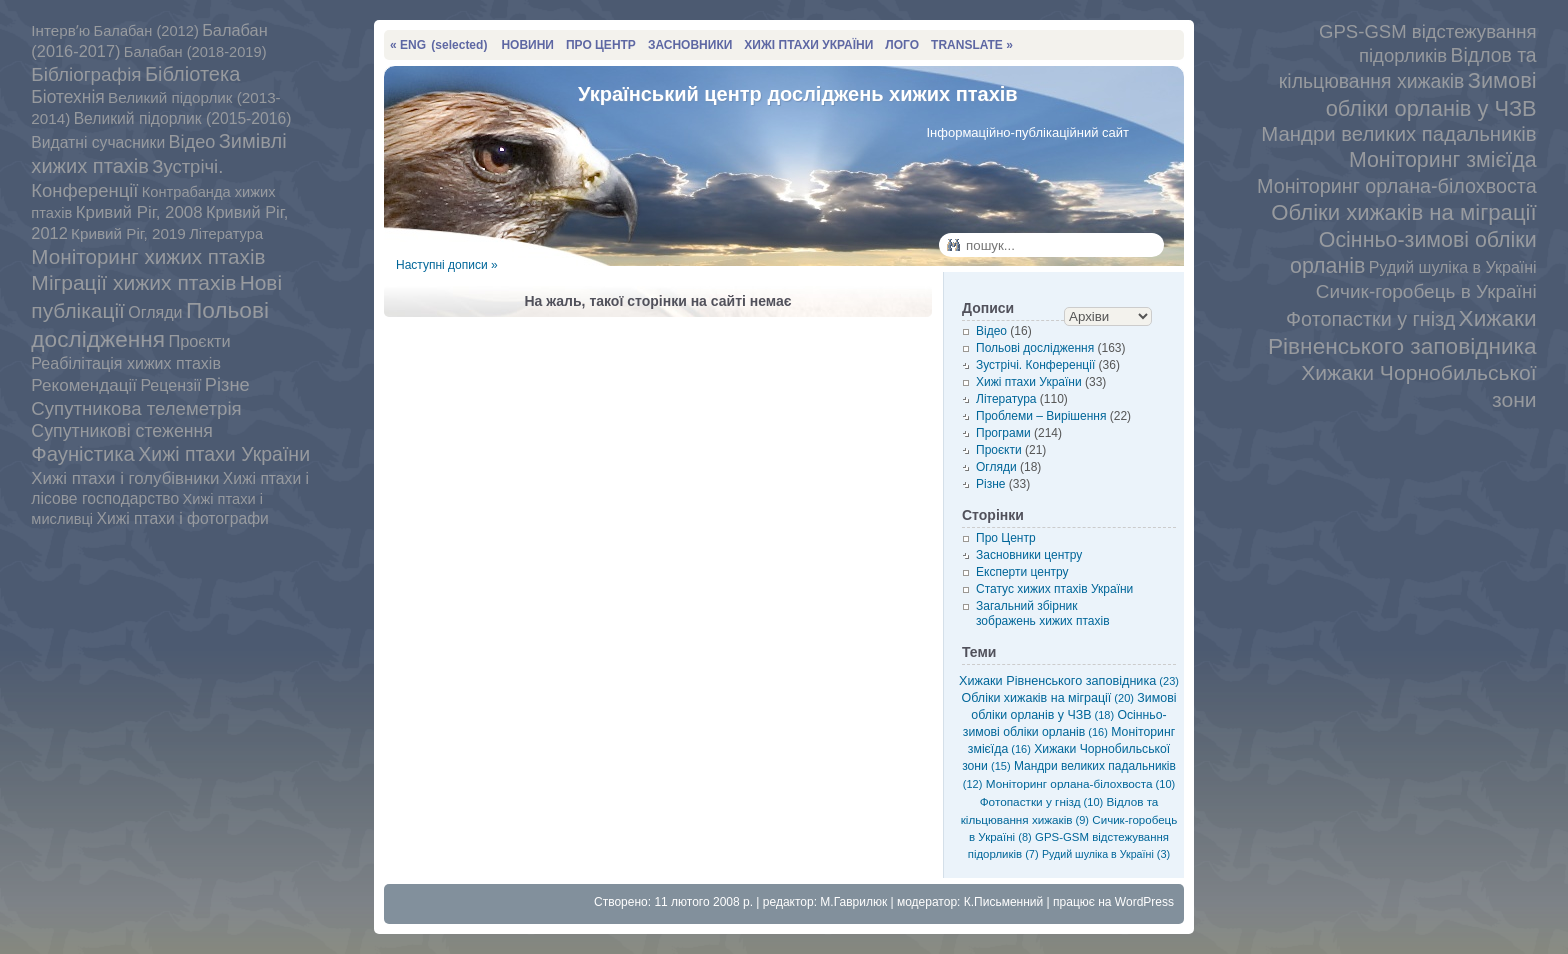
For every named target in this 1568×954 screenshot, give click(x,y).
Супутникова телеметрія (136, 408)
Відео (192, 142)
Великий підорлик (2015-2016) (183, 118)
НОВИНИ (527, 45)
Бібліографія (86, 74)
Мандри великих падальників (1398, 134)
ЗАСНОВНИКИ (690, 45)
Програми (1003, 433)
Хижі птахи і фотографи (182, 518)
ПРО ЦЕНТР (601, 45)
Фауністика (83, 454)
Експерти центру (1022, 572)
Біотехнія (67, 97)
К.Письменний (1004, 902)
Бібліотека (192, 74)
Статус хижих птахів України (1054, 589)
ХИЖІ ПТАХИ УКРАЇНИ (808, 45)
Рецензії (170, 385)
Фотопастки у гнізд (1370, 319)
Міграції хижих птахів (133, 282)
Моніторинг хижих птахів (148, 256)
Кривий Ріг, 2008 (139, 212)
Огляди (155, 312)
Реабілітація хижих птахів (126, 363)
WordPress (1144, 902)
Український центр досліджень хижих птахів (798, 94)
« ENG (438, 45)
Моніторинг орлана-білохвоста (1397, 186)
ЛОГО (902, 45)
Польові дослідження (1035, 348)
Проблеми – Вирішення (1041, 416)
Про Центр (1006, 538)
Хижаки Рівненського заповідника (1069, 681)
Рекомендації (84, 385)
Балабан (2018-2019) (195, 52)
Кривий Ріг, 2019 (128, 233)
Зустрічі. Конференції (1035, 365)
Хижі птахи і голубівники (125, 478)
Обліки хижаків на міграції (1403, 212)
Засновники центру (1029, 555)
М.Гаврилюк (853, 902)
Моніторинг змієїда (1443, 160)
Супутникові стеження (122, 431)
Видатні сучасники (98, 142)
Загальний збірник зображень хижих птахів (1043, 613)
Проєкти (199, 341)
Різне (227, 384)
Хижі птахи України (224, 454)
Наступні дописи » (447, 265)
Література (226, 234)
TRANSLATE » (972, 45)
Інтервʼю (60, 30)
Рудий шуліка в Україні (1453, 267)
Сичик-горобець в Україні (1426, 291)
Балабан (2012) (146, 31)
